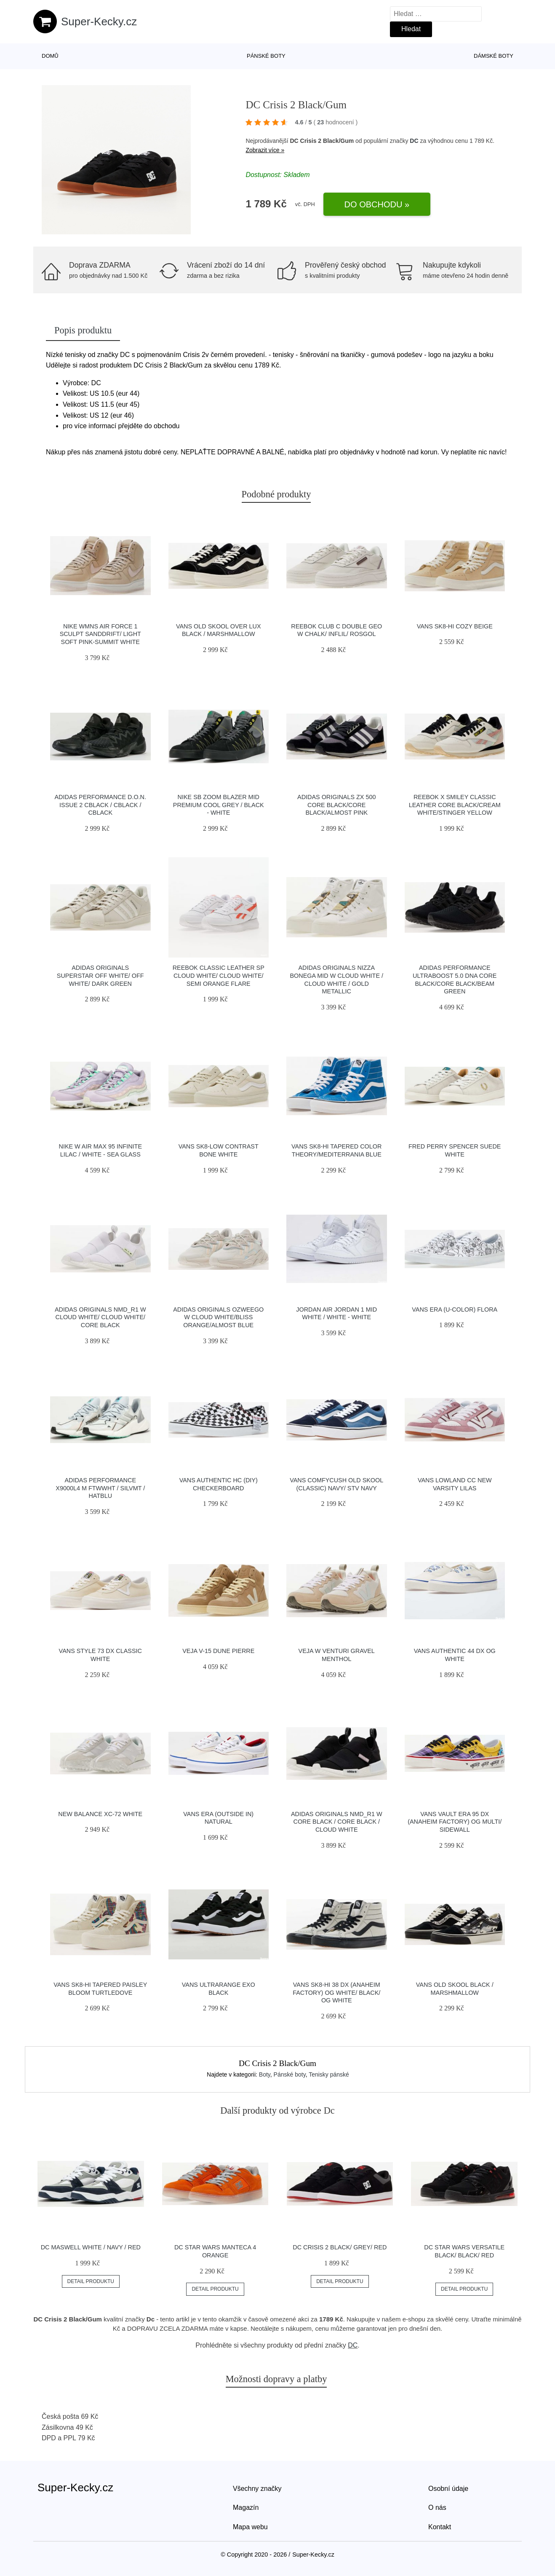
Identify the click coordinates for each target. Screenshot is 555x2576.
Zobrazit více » (264, 150)
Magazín (246, 2507)
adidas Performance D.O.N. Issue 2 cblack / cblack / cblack (100, 805)
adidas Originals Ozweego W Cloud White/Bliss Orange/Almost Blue (218, 1317)
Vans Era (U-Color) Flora (454, 1309)
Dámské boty (493, 56)
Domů (50, 56)
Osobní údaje (448, 2488)
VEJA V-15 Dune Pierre (218, 1651)
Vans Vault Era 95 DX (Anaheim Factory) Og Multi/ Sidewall (455, 1822)
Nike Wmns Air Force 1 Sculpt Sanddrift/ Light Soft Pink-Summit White (100, 634)
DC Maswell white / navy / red (91, 2247)
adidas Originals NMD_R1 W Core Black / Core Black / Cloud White (336, 1822)
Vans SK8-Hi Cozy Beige (455, 626)
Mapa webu (250, 2526)
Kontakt (439, 2526)
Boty (264, 2074)
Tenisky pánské (329, 2074)
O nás (437, 2507)
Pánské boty (266, 56)
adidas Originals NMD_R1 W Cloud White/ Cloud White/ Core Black (100, 1317)
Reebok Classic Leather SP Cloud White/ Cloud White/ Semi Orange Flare (218, 975)
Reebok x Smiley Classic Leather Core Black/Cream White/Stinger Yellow (455, 805)
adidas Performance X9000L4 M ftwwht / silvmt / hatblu (100, 1488)
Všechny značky (257, 2488)
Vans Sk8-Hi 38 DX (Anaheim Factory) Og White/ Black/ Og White (336, 1992)
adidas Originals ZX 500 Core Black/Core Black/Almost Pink (336, 805)
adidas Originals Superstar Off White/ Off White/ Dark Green (100, 975)
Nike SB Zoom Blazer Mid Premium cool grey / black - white (218, 805)
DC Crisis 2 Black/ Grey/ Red (340, 2247)
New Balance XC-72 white (100, 1814)
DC (414, 140)
